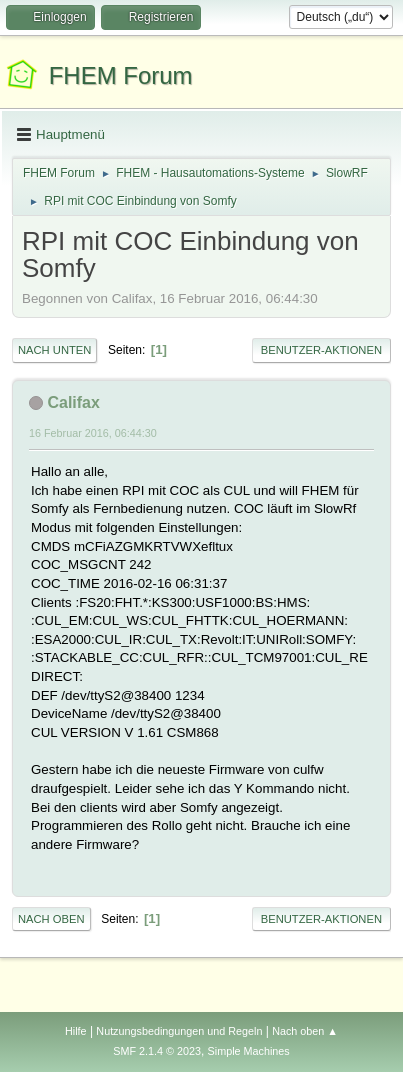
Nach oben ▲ (305, 1031)
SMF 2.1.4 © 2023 (157, 1051)
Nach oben (51, 919)
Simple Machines (249, 1051)
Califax (73, 402)
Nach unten (54, 350)
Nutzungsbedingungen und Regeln (179, 1031)
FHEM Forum (121, 75)
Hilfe (76, 1031)
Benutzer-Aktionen (321, 350)
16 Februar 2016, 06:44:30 (93, 433)
